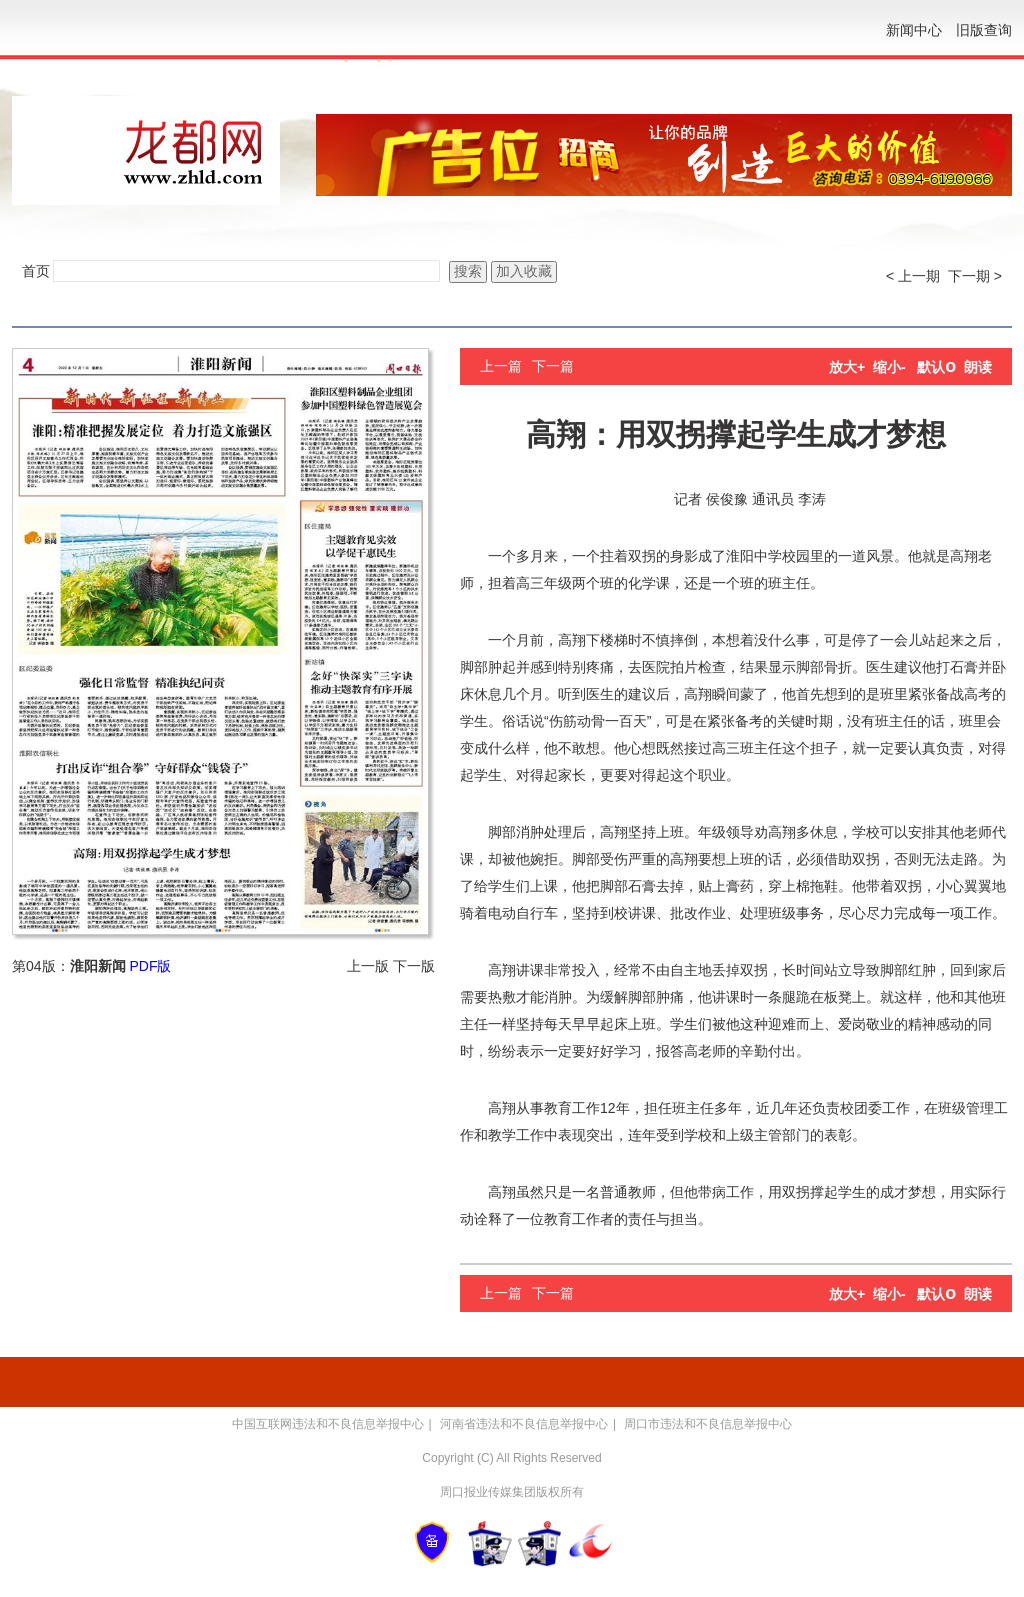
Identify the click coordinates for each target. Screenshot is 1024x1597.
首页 (36, 271)
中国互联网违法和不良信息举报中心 (328, 1424)
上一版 (368, 966)
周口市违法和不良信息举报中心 (708, 1424)
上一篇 (501, 366)
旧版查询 (984, 30)
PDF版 (150, 966)
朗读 (978, 367)
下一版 (414, 966)
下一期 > (975, 276)
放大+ (847, 367)
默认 (936, 367)
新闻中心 (914, 30)
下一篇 (553, 366)
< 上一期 (913, 276)
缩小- (889, 367)
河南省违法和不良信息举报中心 (524, 1424)
